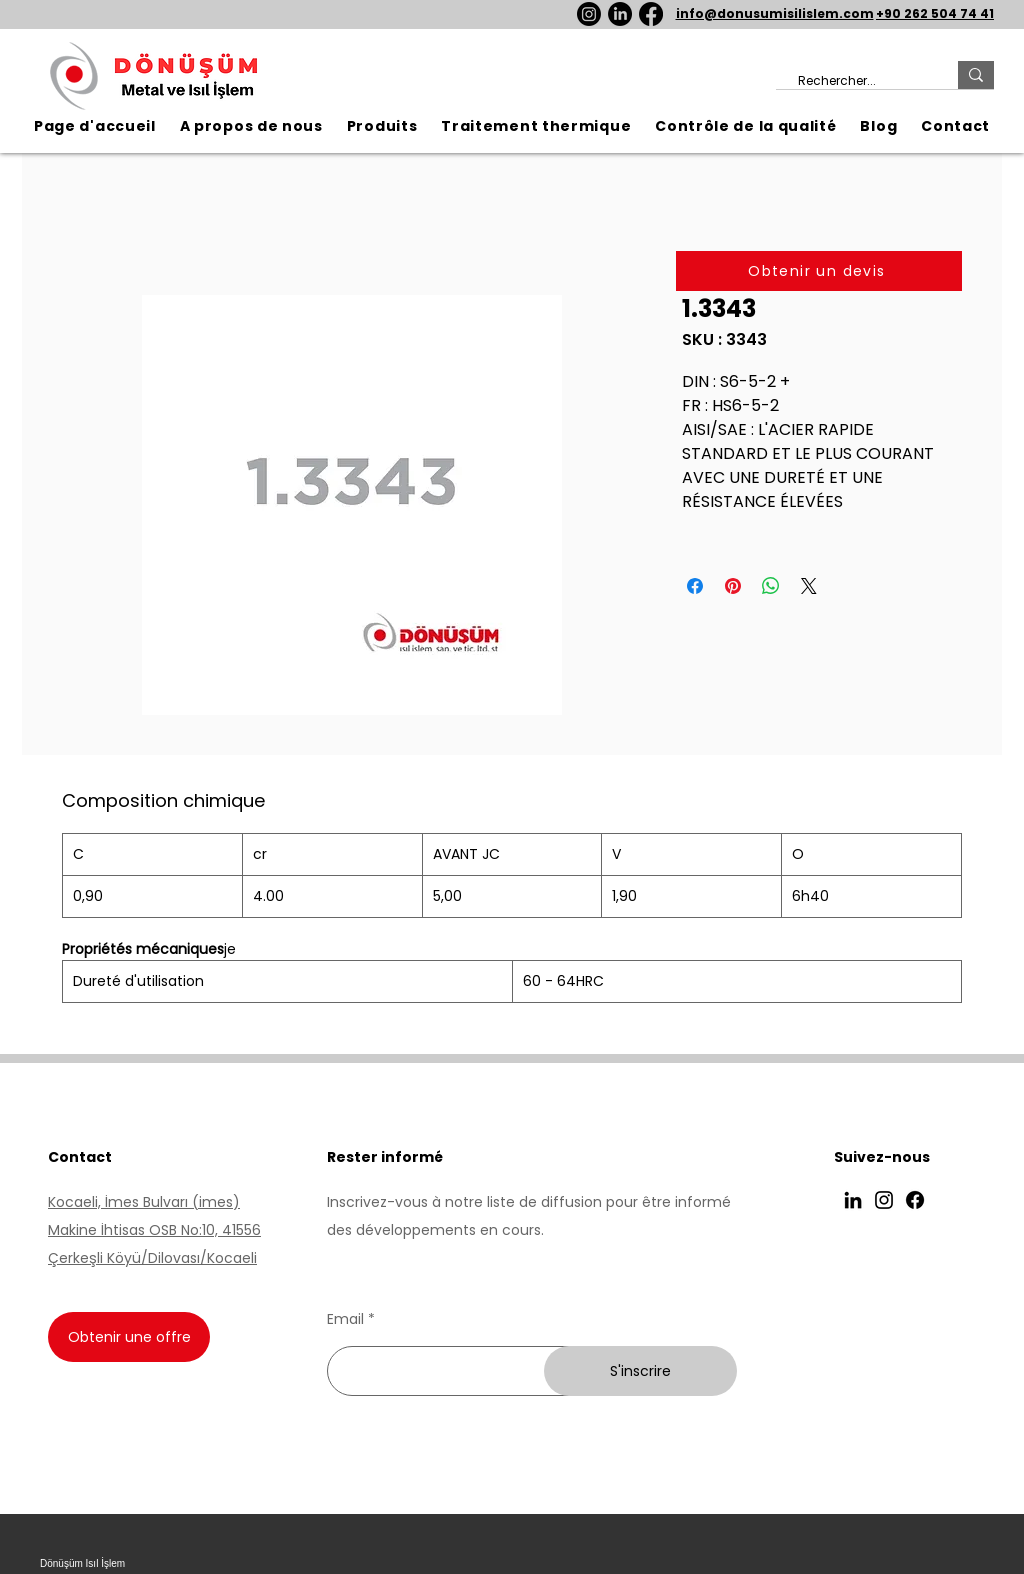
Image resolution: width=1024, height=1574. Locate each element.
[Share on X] (809, 586)
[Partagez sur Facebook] (695, 586)
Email (345, 1319)
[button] (382, 126)
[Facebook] (651, 14)
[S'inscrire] (640, 1371)
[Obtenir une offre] (129, 1337)
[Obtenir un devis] (819, 271)
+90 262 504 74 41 (935, 13)
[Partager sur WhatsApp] (771, 586)
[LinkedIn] (620, 14)
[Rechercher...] (857, 81)
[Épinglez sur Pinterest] (733, 586)
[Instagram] (589, 14)
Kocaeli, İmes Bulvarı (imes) (144, 1202)
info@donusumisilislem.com (775, 13)
